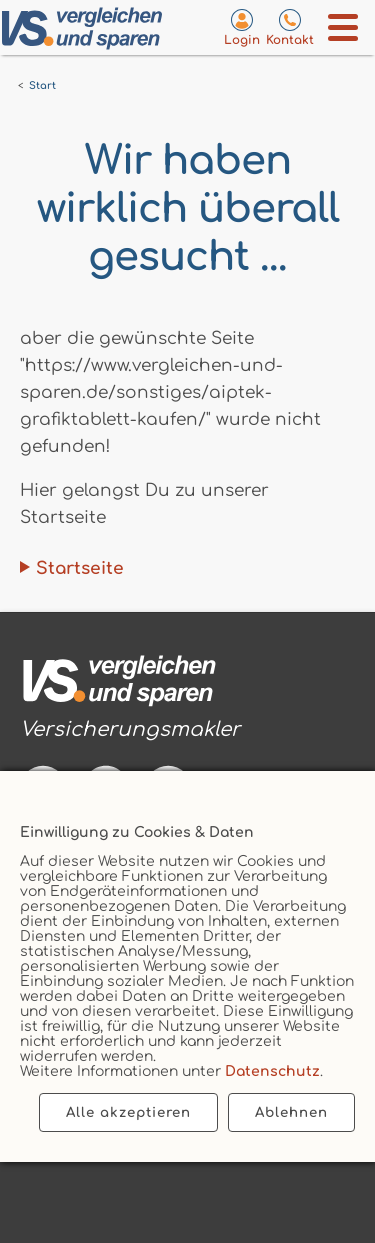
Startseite (80, 568)
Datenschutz (272, 1071)
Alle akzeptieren (128, 1112)
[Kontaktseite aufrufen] (290, 27)
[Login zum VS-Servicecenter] (242, 27)
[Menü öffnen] (343, 27)
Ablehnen (291, 1112)
